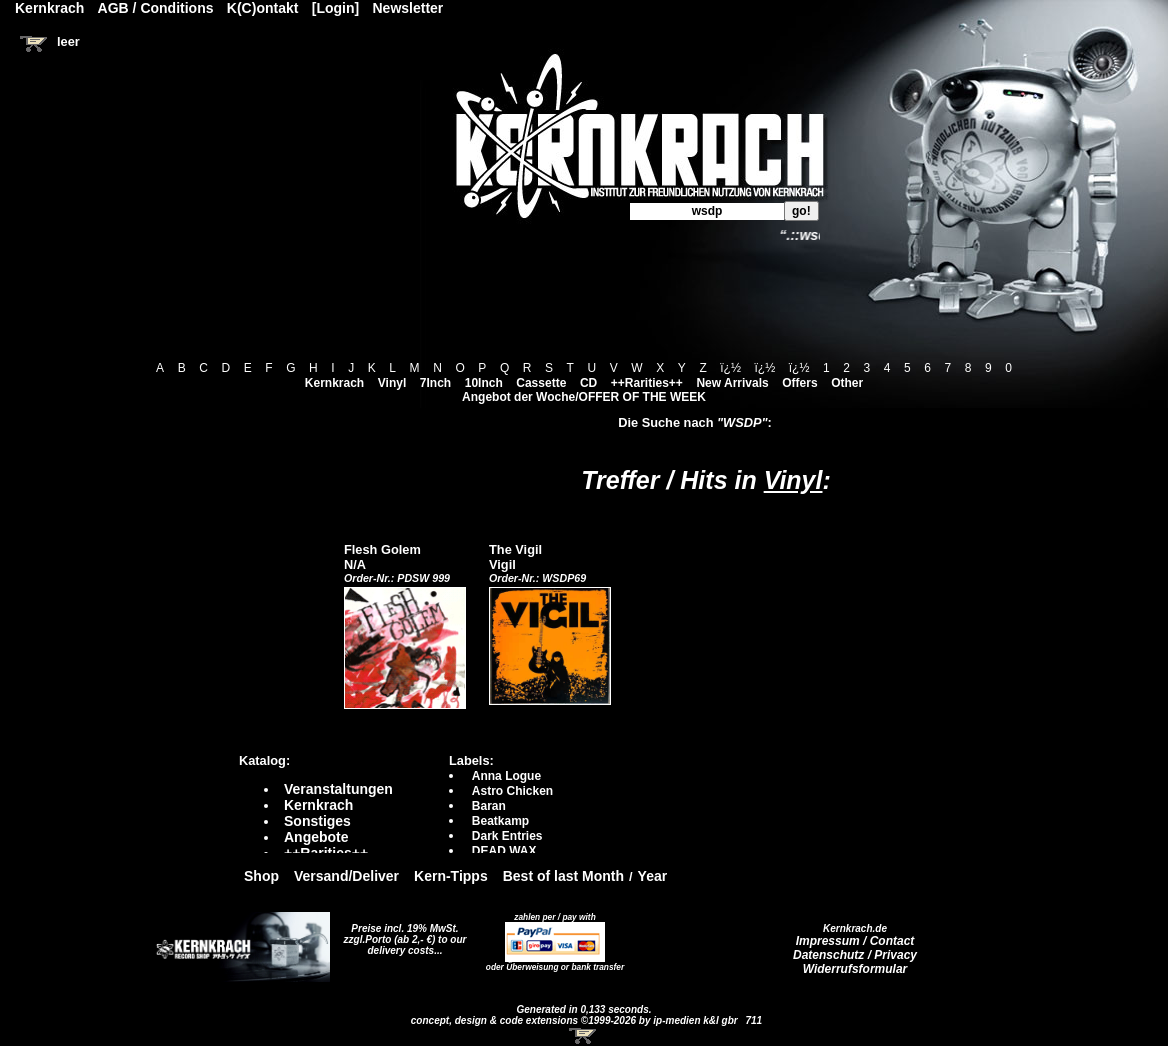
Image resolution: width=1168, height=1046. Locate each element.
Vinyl (392, 383)
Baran (489, 806)
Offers (799, 383)
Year (653, 876)
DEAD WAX (504, 851)
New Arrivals (732, 383)
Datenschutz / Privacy (855, 955)
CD (588, 383)
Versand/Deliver (346, 876)
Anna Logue (506, 776)
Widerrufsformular (855, 969)
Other (847, 383)
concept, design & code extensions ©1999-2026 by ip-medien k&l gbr (576, 1020)
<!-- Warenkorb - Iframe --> (584, 1036)
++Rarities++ (647, 383)
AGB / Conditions (156, 8)
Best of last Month (563, 876)
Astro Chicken (512, 791)
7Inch (435, 383)
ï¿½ (730, 368)
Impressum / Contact (855, 941)
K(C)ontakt (263, 8)
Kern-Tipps (451, 876)
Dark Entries (507, 836)
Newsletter (408, 8)
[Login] (335, 8)
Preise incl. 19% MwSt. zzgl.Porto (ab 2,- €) (401, 934)
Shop (261, 876)
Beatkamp (500, 821)
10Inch (484, 383)
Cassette (541, 383)
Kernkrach (334, 383)
